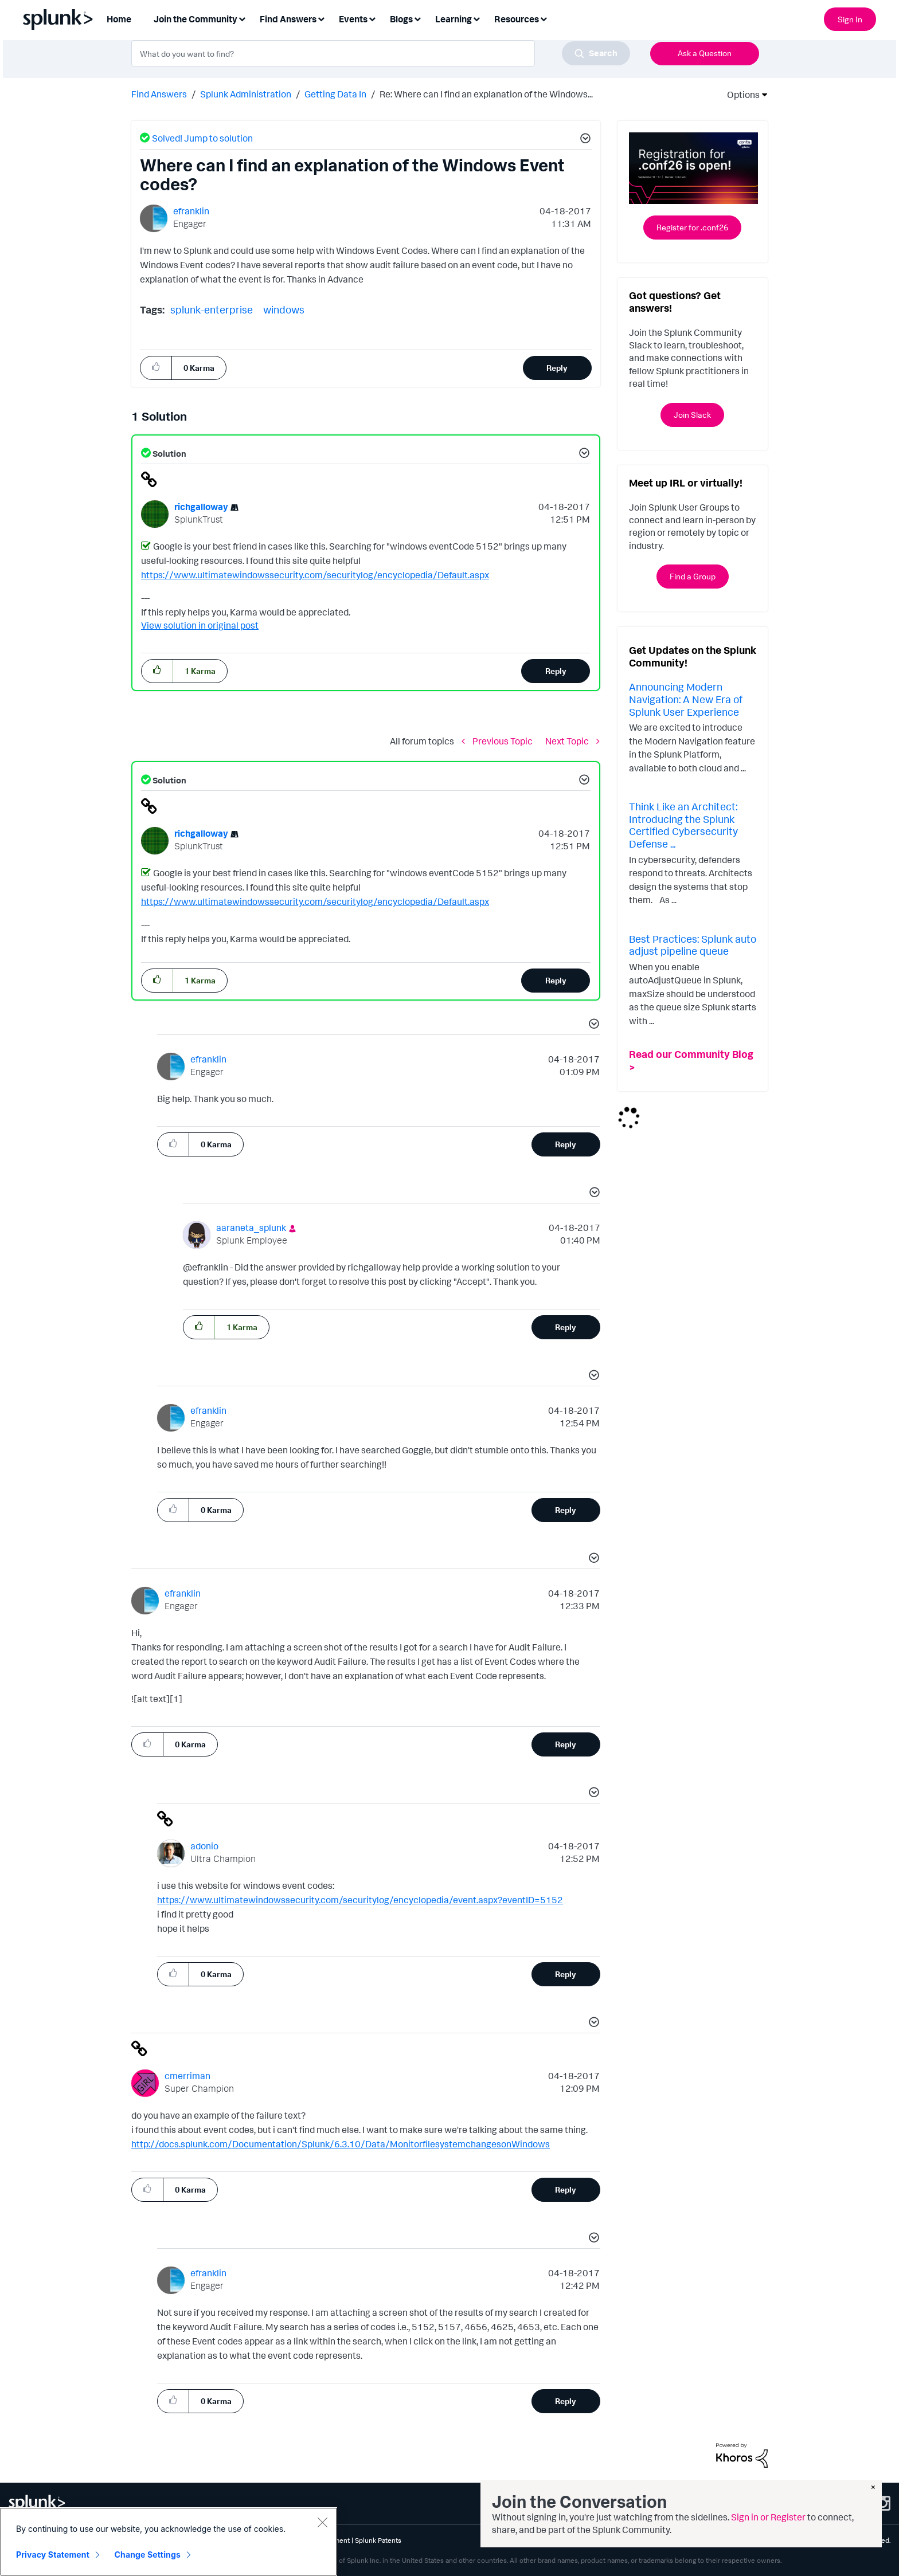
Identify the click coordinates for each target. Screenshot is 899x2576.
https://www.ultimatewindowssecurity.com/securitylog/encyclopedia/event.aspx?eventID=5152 (360, 1899)
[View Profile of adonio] (204, 1846)
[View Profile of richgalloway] (201, 506)
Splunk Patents (378, 2540)
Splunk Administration (245, 94)
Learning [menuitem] (453, 19)
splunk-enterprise (211, 309)
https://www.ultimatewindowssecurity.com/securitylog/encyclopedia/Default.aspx (315, 575)
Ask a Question (705, 53)
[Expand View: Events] (372, 18)
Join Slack (692, 414)
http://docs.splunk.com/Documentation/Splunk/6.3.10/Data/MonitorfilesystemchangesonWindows (340, 2144)
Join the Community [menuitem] (195, 19)
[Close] (322, 2522)
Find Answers (159, 94)
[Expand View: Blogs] (417, 18)
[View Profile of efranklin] (191, 211)
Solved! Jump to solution (202, 138)
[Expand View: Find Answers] (321, 18)
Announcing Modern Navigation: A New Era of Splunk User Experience (685, 698)
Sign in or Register (768, 2517)
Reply (557, 368)
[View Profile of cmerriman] (187, 2075)
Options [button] (739, 94)
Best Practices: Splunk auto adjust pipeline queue (692, 945)
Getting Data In (335, 94)
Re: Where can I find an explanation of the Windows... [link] (486, 94)
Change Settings (148, 2554)
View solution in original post (200, 625)
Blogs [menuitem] (401, 19)
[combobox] (380, 53)
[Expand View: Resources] (543, 18)
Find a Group (693, 576)
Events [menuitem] (353, 19)
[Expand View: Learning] (476, 18)
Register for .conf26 (692, 227)
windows (283, 309)
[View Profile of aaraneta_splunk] (251, 1227)
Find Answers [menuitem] (288, 19)
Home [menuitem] (119, 19)
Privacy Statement (52, 2554)
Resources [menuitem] (516, 19)
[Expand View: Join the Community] (242, 18)
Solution (168, 453)
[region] (168, 2541)
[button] (583, 139)
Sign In (850, 19)
